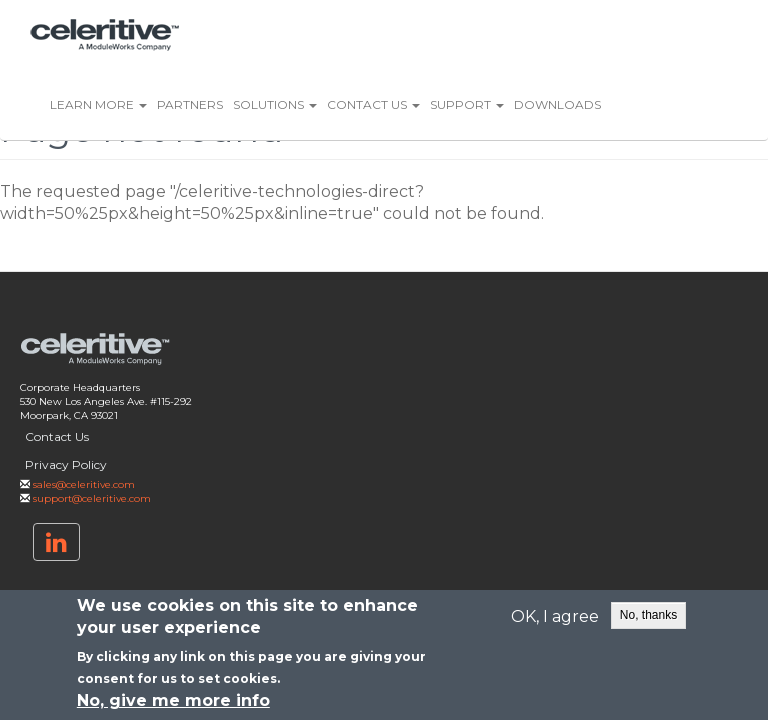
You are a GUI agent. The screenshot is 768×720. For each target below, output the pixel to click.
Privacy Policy (66, 464)
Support (467, 104)
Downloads (557, 104)
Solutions (275, 104)
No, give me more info (173, 701)
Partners (190, 104)
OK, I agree (555, 617)
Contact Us (373, 104)
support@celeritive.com (92, 498)
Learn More (98, 104)
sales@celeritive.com (84, 484)
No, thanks (648, 615)
